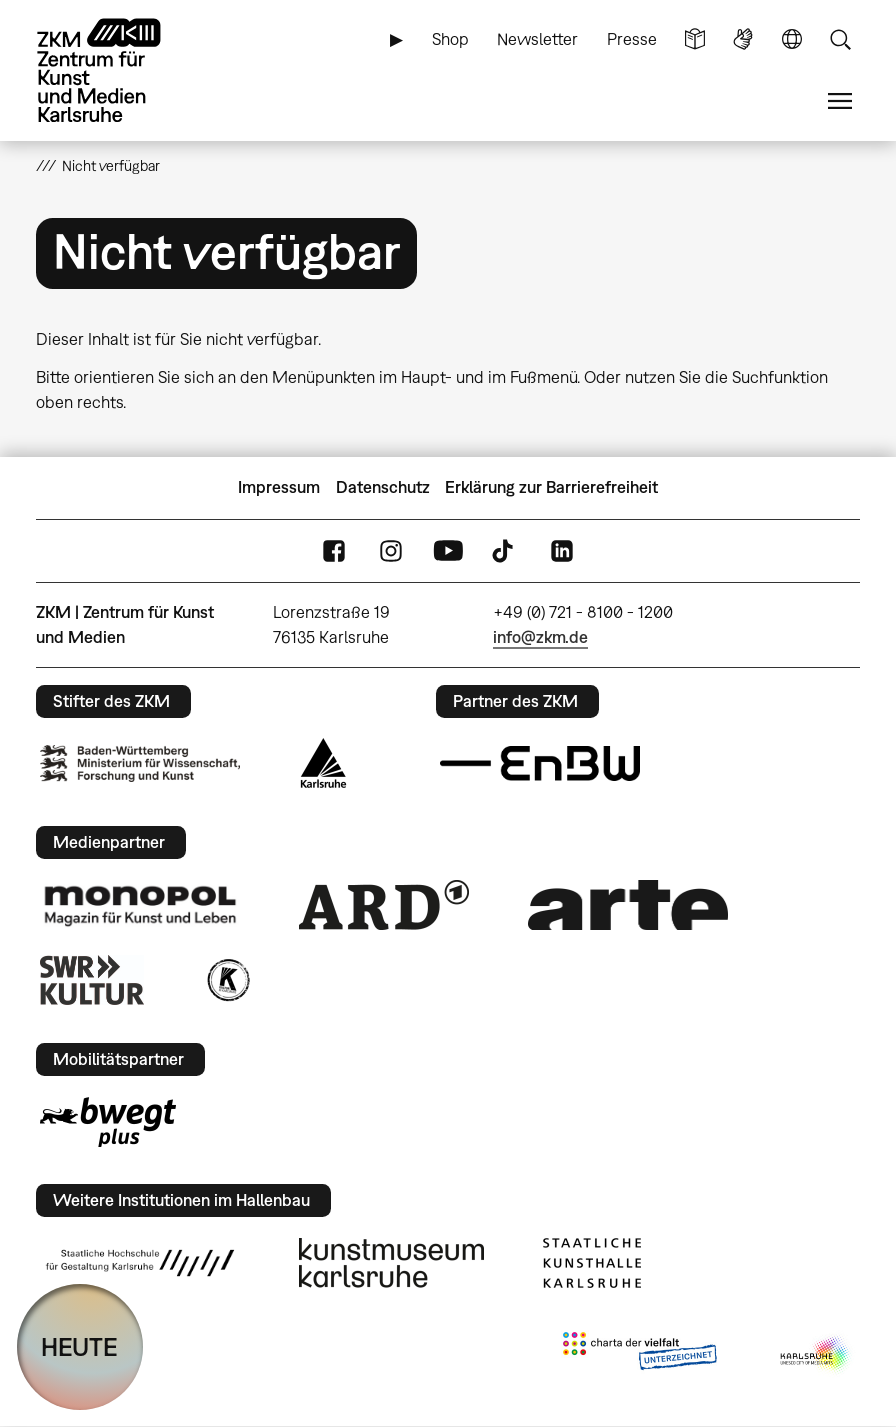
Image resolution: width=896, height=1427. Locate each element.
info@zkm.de (540, 637)
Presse (632, 39)
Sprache (792, 39)
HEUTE (79, 1346)
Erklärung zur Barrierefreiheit (551, 487)
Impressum (279, 487)
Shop (450, 39)
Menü (840, 101)
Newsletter (537, 39)
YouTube (448, 550)
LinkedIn (562, 550)
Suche (840, 39)
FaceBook (334, 550)
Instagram (391, 550)
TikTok (505, 550)
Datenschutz (383, 487)
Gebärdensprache (743, 39)
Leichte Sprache (695, 39)
